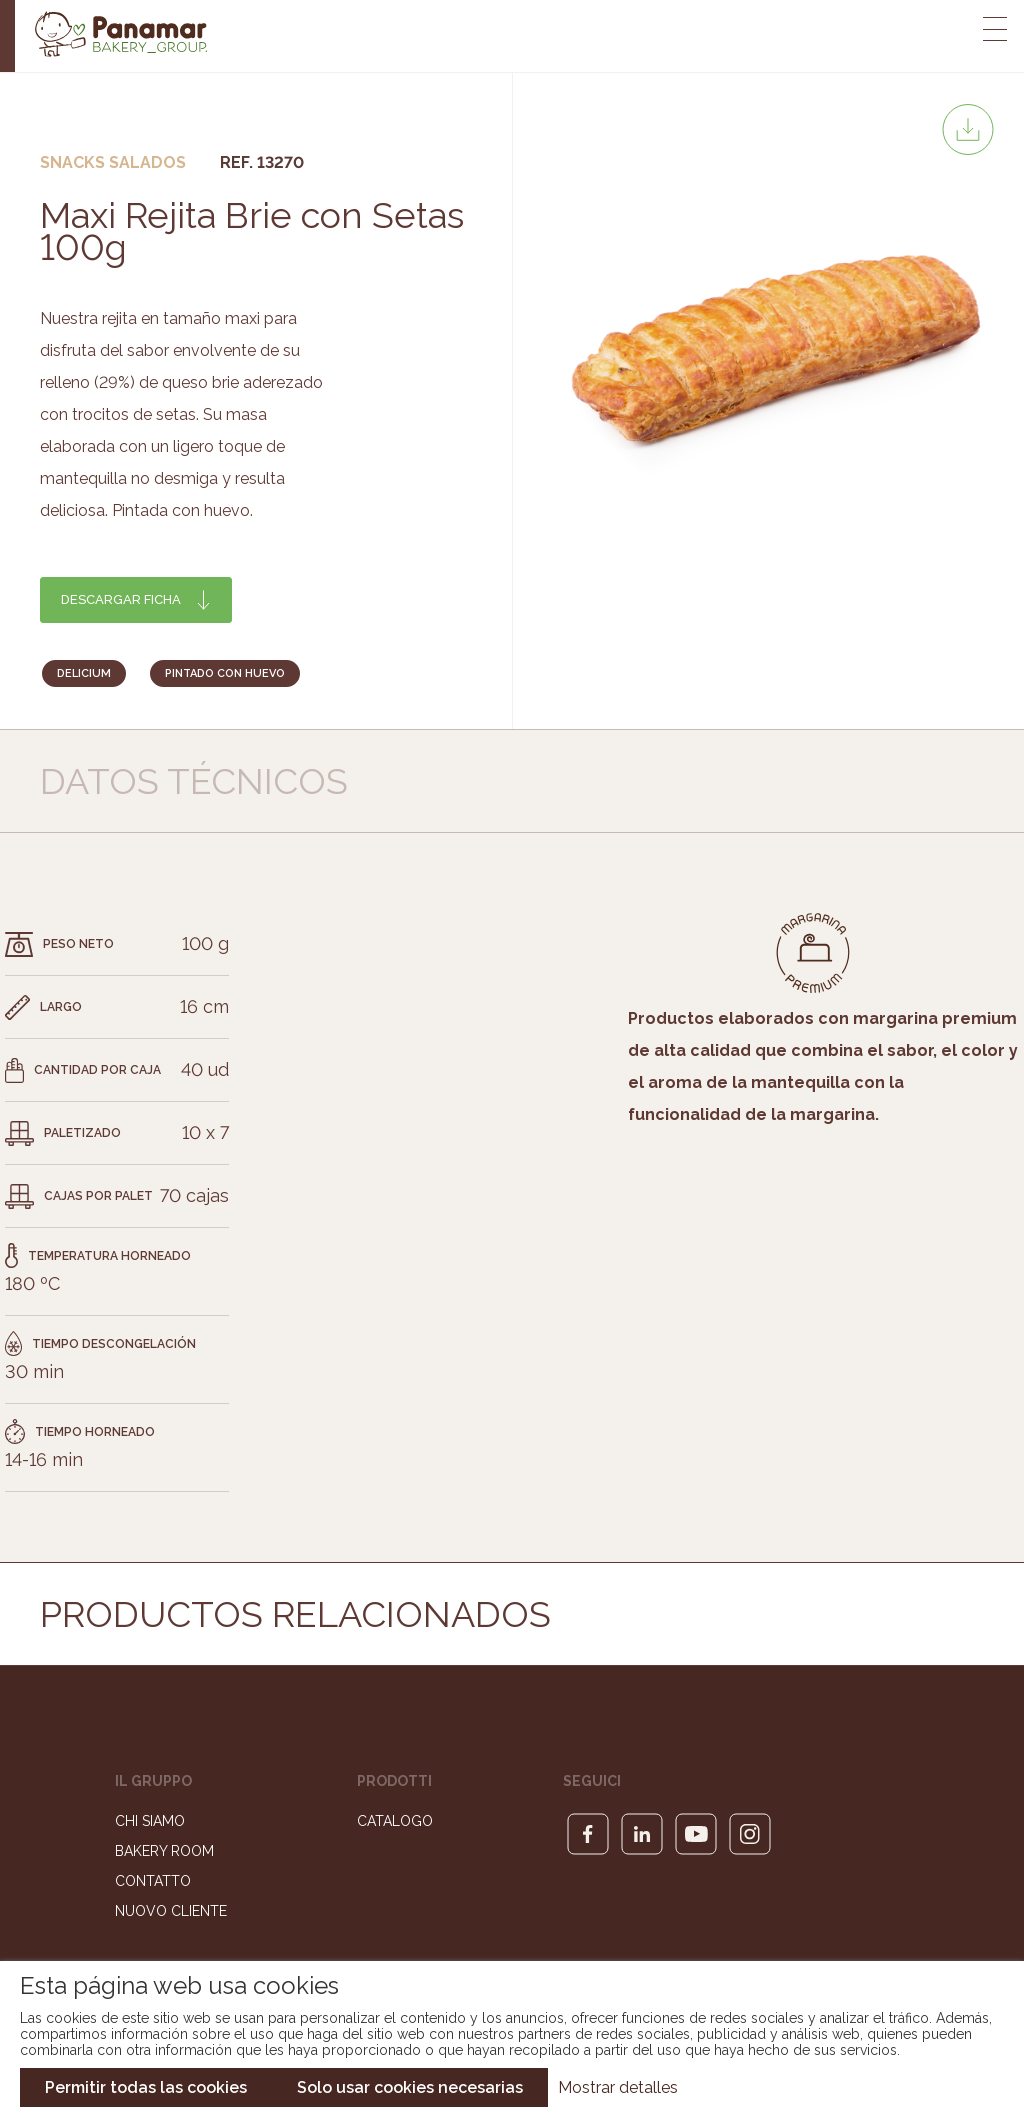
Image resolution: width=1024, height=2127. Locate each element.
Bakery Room (164, 1856)
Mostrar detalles (618, 2087)
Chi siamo (150, 1826)
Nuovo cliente (171, 1916)
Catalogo (395, 1826)
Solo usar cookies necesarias (410, 2087)
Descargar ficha (121, 599)
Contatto (153, 1886)
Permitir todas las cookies (146, 2087)
